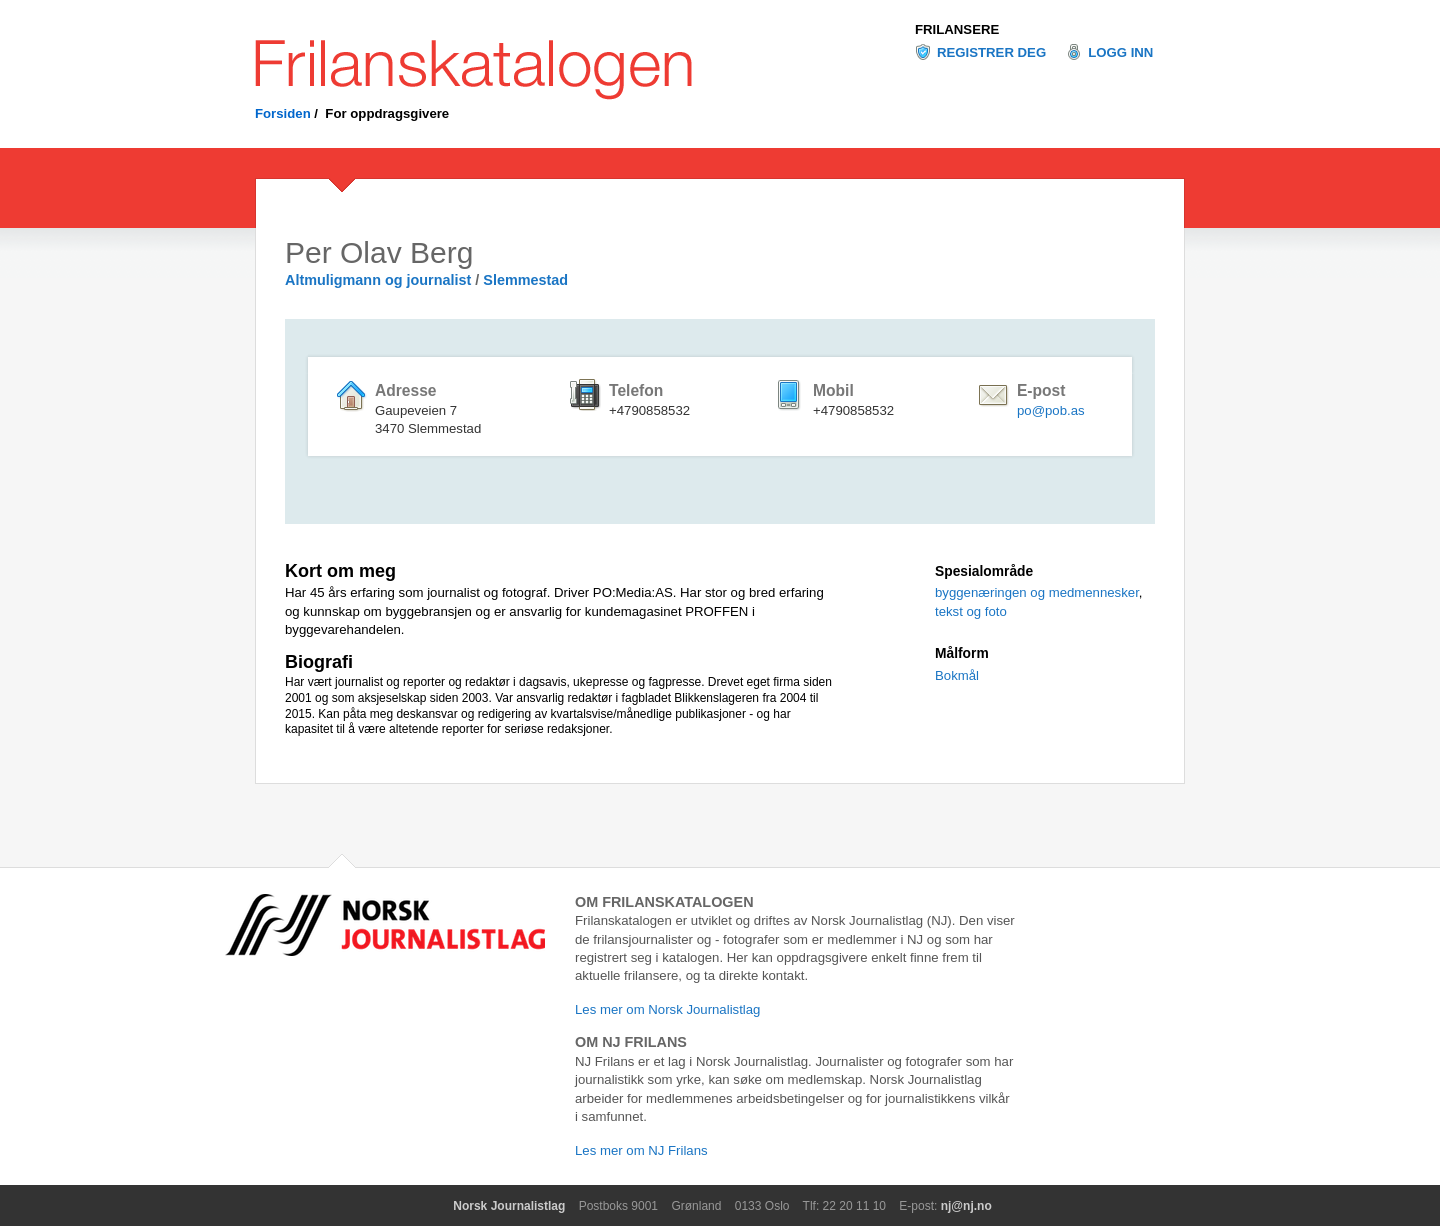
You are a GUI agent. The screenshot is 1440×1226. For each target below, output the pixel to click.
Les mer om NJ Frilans (641, 1150)
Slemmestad (525, 280)
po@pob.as (1051, 410)
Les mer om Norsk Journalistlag (667, 1009)
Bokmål (957, 675)
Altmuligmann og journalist (378, 280)
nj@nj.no (966, 1206)
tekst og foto (971, 611)
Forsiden (283, 113)
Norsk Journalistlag (509, 1206)
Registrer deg (991, 52)
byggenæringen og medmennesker (1037, 592)
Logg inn (1120, 52)
